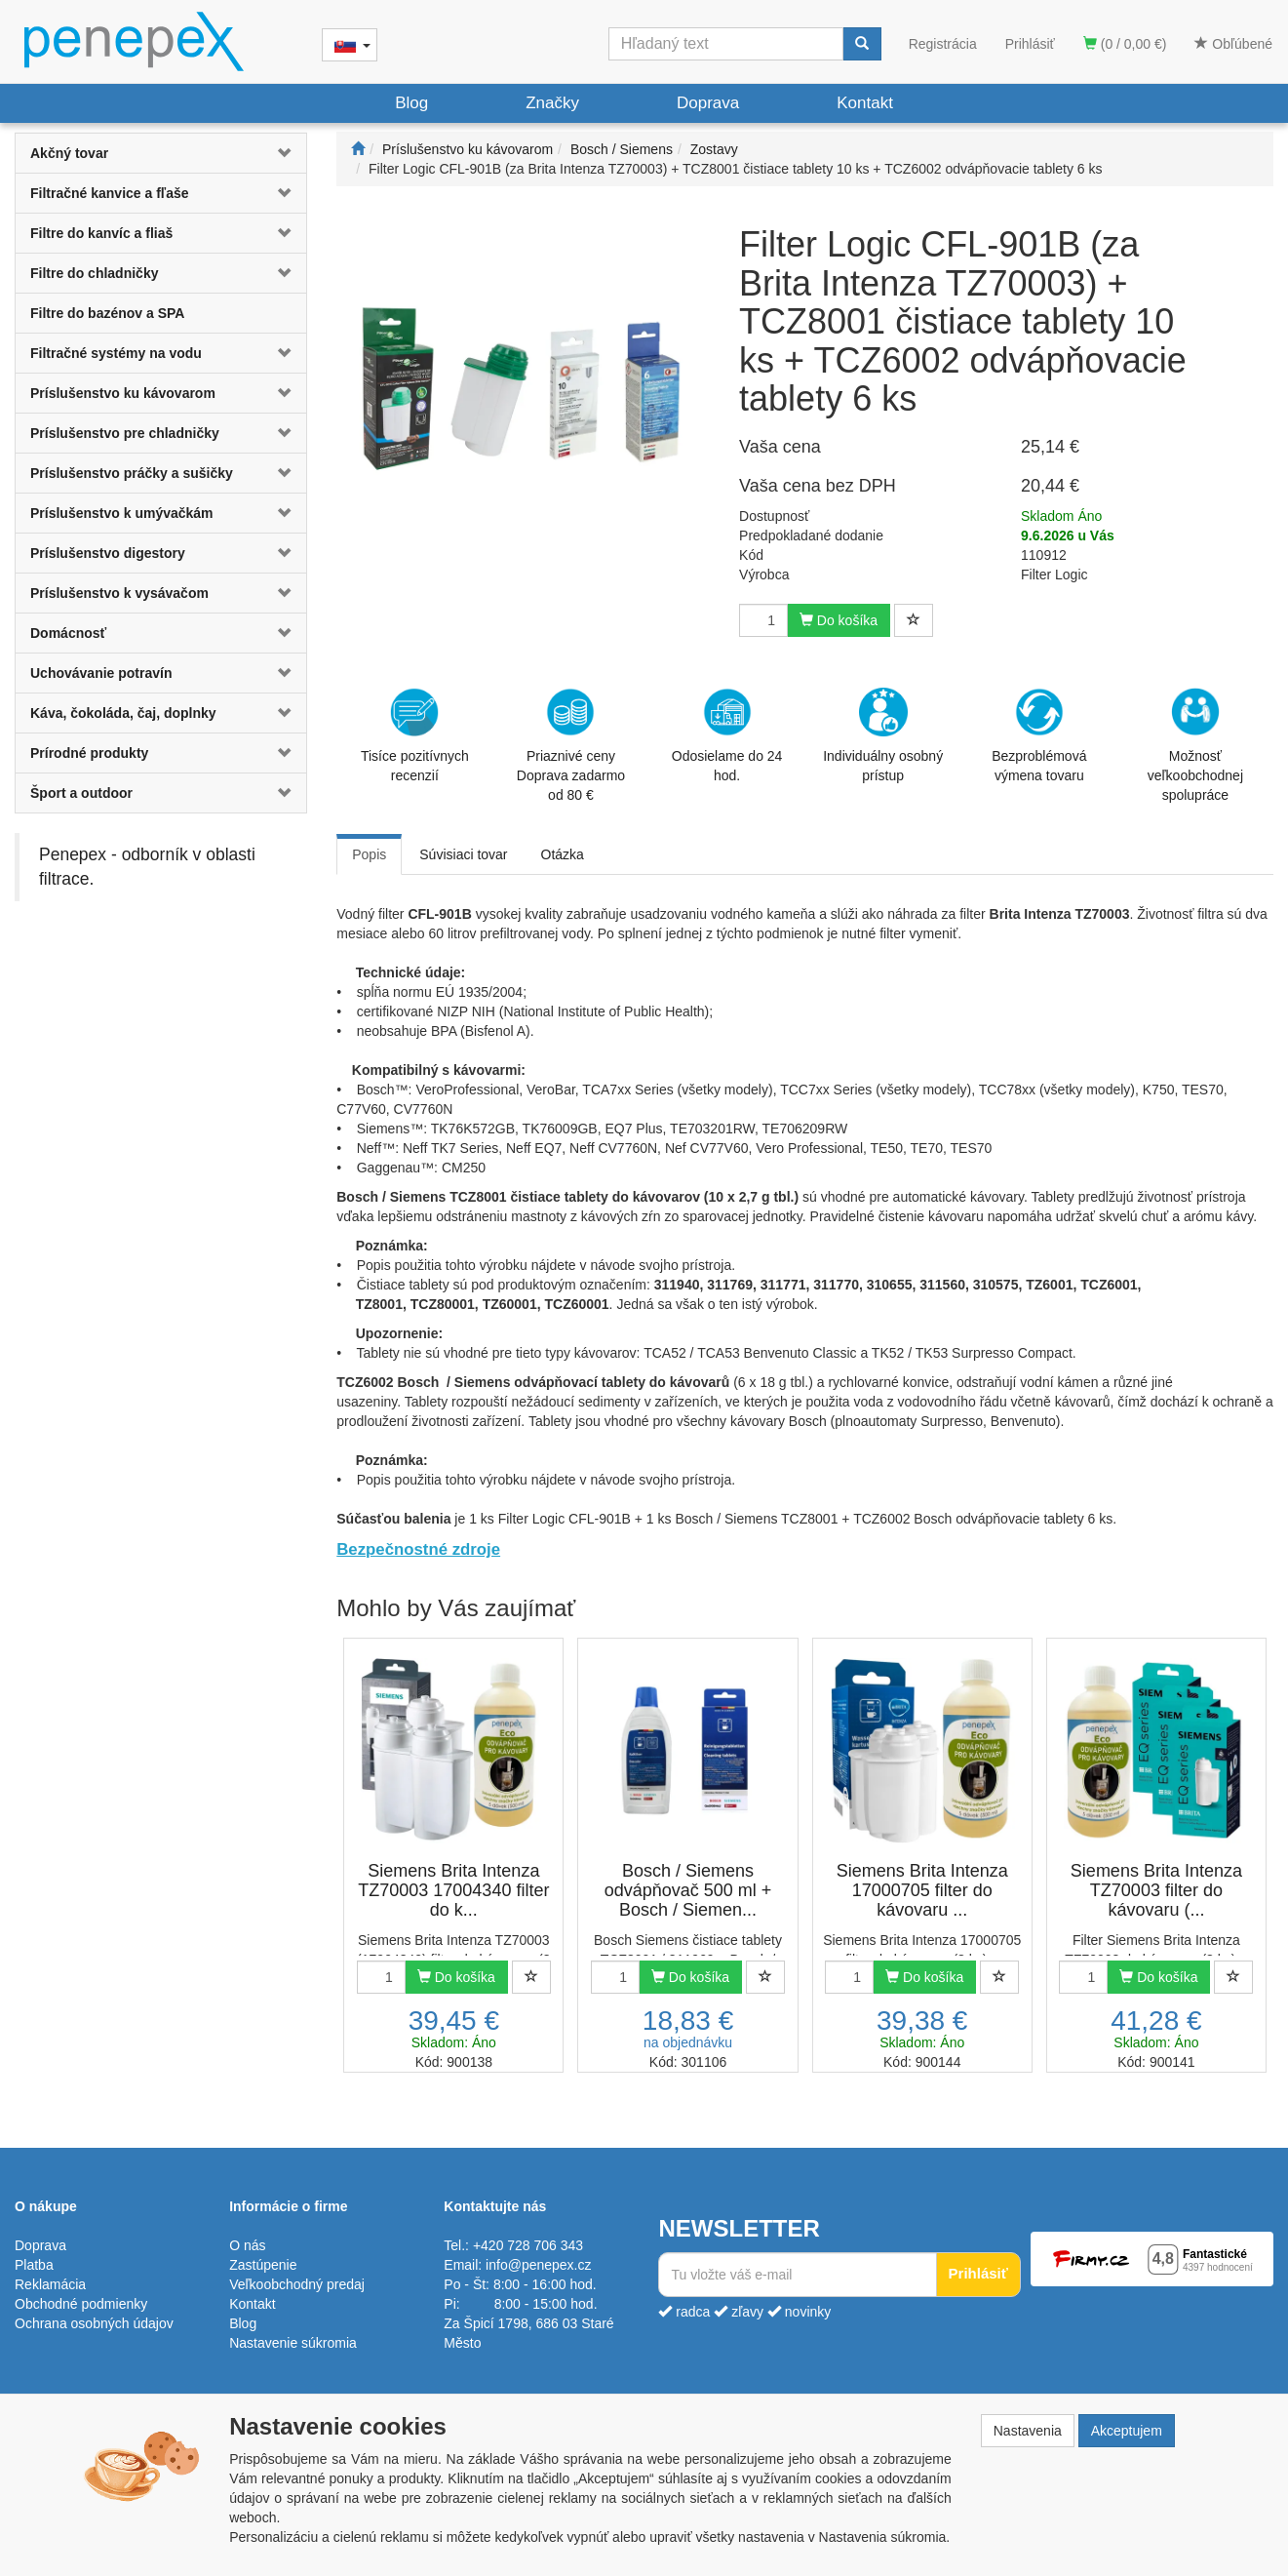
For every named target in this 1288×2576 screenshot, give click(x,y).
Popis (369, 854)
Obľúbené (1233, 44)
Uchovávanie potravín (101, 673)
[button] (282, 153)
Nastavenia (1028, 2430)
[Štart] (358, 149)
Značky (552, 103)
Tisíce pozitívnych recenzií (415, 735)
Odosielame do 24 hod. (727, 735)
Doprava (708, 103)
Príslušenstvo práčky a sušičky (131, 473)
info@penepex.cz (538, 2265)
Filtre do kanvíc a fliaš (101, 233)
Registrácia (943, 44)
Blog (411, 103)
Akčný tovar (69, 153)
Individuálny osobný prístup (883, 735)
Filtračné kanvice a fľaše (109, 193)
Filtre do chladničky (94, 273)
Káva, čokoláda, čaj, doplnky (123, 713)
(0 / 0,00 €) (1125, 44)
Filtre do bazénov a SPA (107, 313)
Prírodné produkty (89, 753)
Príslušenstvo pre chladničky (124, 433)
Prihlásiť (1030, 44)
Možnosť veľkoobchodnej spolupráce (1195, 744)
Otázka (562, 854)
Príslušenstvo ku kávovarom (122, 393)
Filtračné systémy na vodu (116, 353)
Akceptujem (1126, 2430)
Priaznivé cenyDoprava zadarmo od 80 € (571, 745)
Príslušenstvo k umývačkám (122, 513)
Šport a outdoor (81, 793)
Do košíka (839, 620)
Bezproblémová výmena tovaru (1039, 735)
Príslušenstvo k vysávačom (119, 593)
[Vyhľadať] (861, 43)
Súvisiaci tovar (463, 854)
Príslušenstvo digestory (107, 553)
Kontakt (865, 103)
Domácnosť (68, 633)
